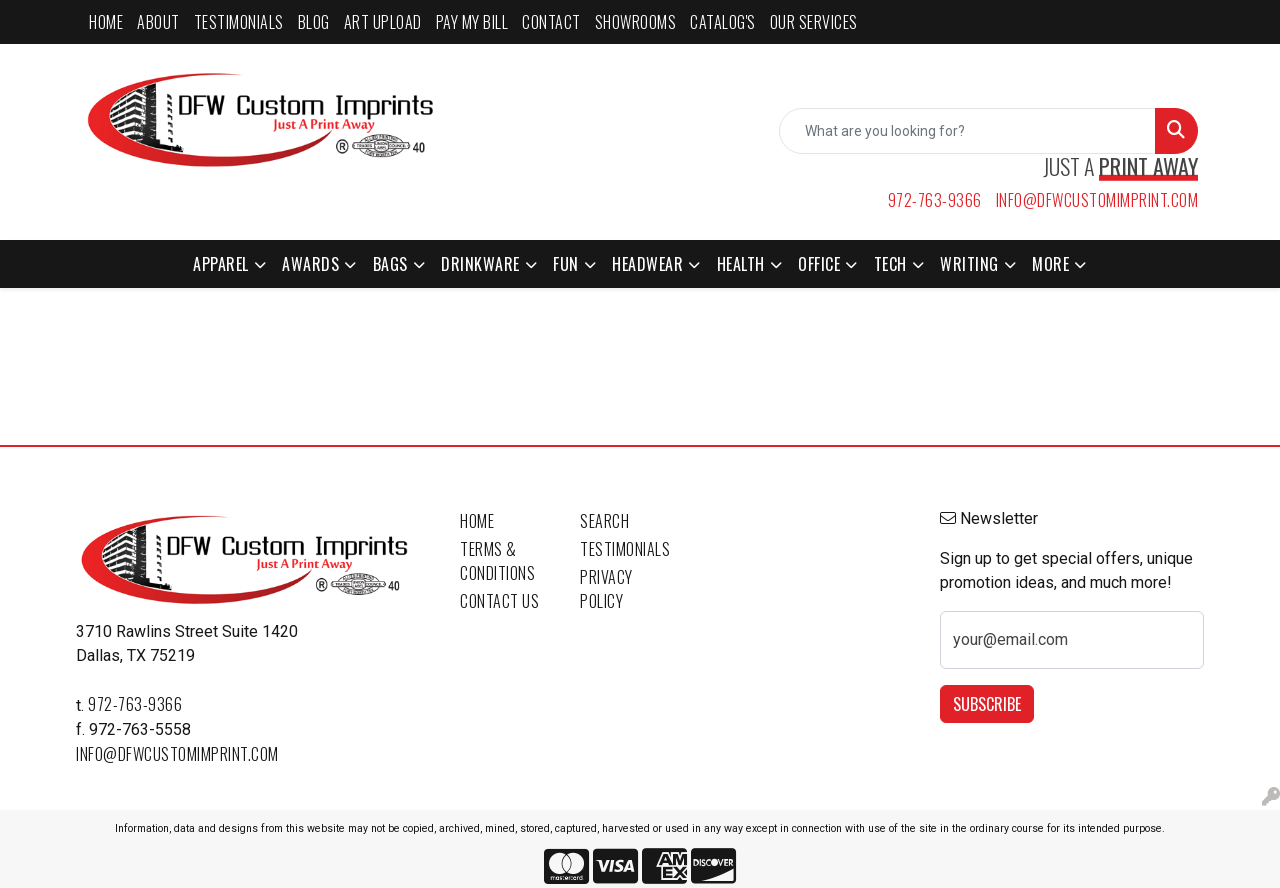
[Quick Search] (967, 131)
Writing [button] (969, 264)
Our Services (814, 22)
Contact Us (499, 601)
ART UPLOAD (383, 22)
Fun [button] (566, 264)
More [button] (1050, 264)
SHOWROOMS (636, 22)
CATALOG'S (723, 22)
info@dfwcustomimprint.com (1097, 200)
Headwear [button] (647, 264)
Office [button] (819, 264)
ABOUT (158, 22)
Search (604, 521)
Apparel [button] (221, 264)
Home (477, 521)
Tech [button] (890, 264)
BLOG (314, 22)
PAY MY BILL (472, 22)
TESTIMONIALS (239, 22)
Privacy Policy (606, 589)
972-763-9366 (935, 200)
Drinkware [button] (480, 264)
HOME (106, 22)
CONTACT (551, 22)
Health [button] (741, 264)
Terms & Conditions (497, 561)
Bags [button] (390, 264)
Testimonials (625, 549)
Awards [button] (310, 264)
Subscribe (987, 704)
